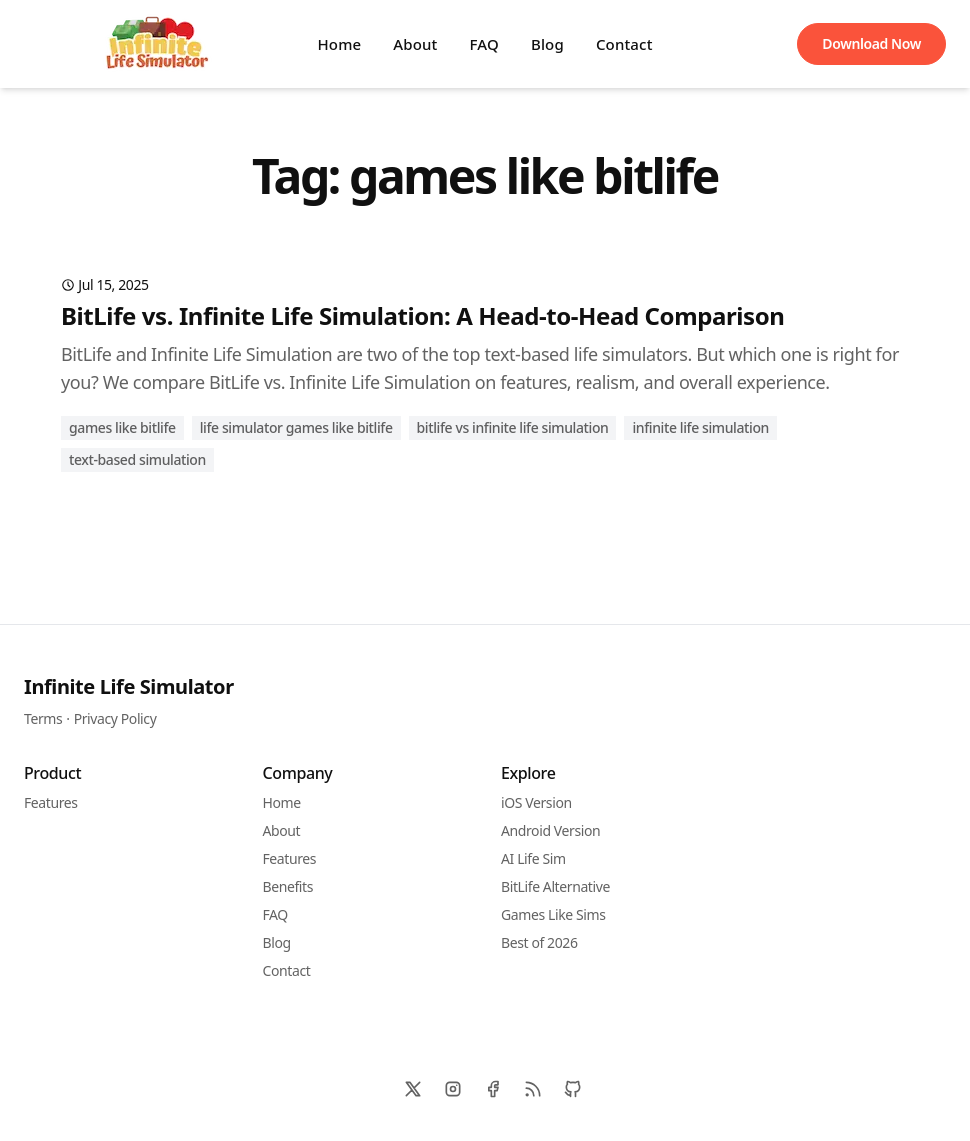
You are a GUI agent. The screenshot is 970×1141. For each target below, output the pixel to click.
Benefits (288, 886)
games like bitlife (122, 427)
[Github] (573, 1089)
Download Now (871, 43)
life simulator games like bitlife (296, 427)
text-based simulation (137, 459)
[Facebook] (493, 1089)
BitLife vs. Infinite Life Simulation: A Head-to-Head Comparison (422, 315)
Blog (547, 44)
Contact (624, 44)
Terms (43, 718)
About (415, 44)
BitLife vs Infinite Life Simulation (513, 427)
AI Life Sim (533, 858)
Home (339, 44)
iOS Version (536, 802)
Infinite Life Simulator (129, 686)
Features (51, 802)
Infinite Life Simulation (700, 427)
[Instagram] (453, 1089)
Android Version (550, 830)
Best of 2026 (539, 942)
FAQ (484, 44)
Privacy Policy (115, 718)
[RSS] (533, 1089)
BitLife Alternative (555, 886)
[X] (413, 1089)
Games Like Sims (553, 914)
